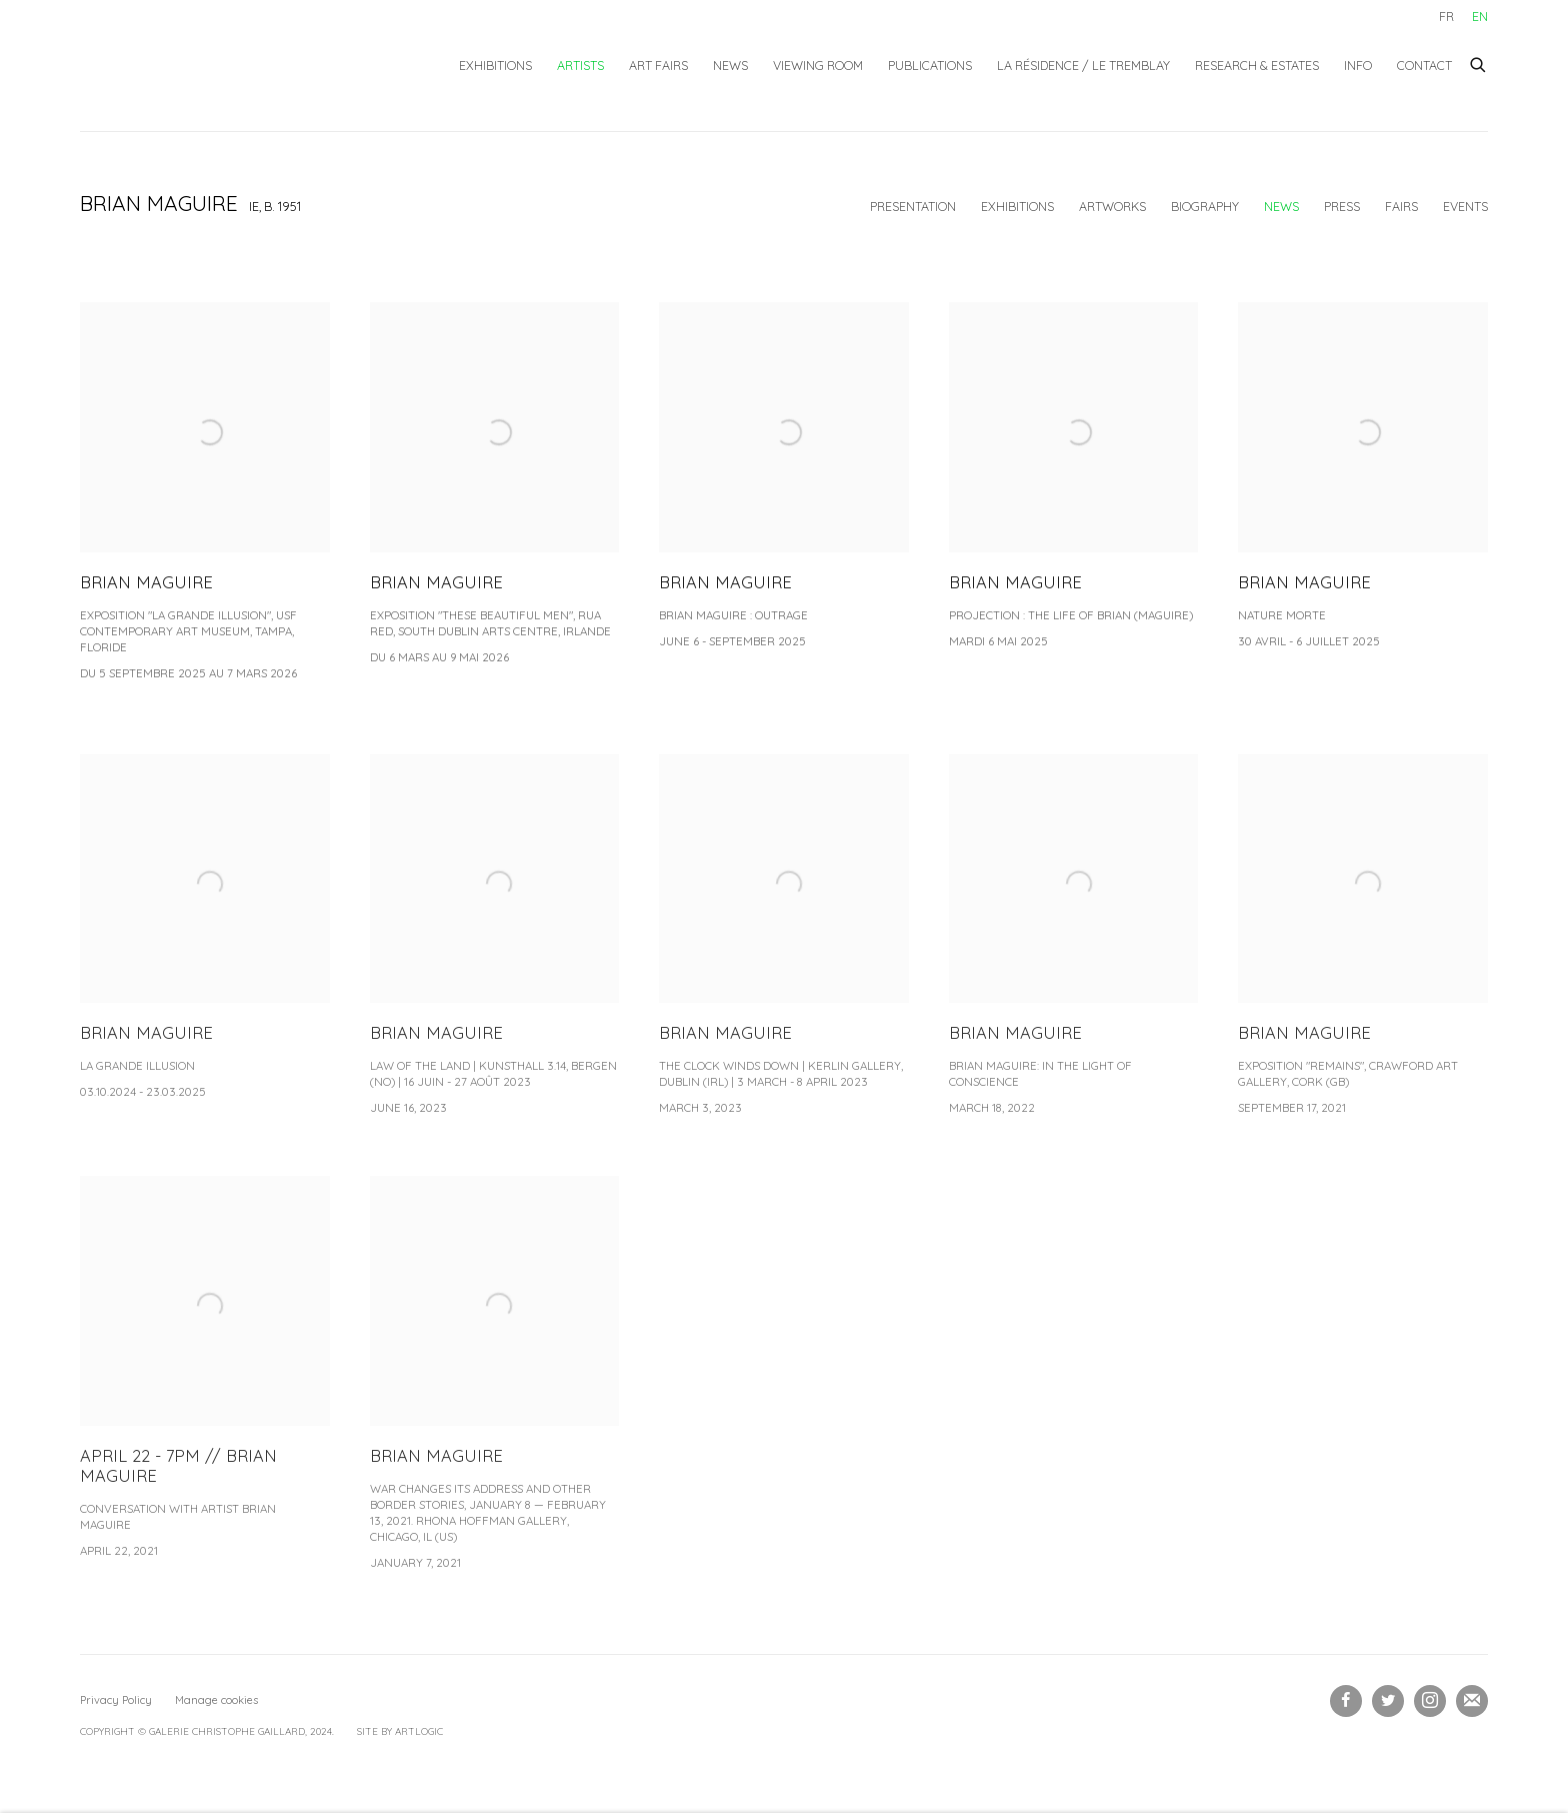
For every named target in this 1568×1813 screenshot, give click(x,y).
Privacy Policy (116, 1700)
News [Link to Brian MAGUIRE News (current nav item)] (1281, 206)
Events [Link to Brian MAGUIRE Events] (1465, 206)
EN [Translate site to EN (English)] (1480, 16)
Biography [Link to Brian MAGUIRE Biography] (1205, 206)
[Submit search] (1479, 62)
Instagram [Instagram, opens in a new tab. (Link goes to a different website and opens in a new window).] (1430, 1701)
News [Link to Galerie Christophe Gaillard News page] (730, 65)
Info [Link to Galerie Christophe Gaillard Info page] (1358, 65)
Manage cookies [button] (216, 1700)
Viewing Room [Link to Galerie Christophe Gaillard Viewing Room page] (818, 65)
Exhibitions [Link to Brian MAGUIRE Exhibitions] (1017, 206)
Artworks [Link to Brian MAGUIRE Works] (1112, 206)
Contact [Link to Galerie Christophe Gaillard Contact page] (1424, 65)
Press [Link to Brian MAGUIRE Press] (1342, 206)
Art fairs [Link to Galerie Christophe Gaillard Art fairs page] (658, 65)
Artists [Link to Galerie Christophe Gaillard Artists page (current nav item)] (580, 65)
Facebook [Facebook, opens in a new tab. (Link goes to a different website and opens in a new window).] (1346, 1701)
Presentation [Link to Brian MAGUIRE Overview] (913, 206)
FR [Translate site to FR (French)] (1446, 16)
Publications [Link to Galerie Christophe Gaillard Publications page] (930, 65)
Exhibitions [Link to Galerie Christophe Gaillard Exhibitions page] (495, 65)
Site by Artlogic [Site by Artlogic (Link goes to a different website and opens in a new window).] (400, 1731)
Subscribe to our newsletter (1472, 1701)
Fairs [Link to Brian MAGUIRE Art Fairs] (1401, 206)
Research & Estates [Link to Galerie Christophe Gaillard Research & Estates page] (1257, 65)
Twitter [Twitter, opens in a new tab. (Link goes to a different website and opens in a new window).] (1388, 1701)
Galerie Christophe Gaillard (230, 65)
